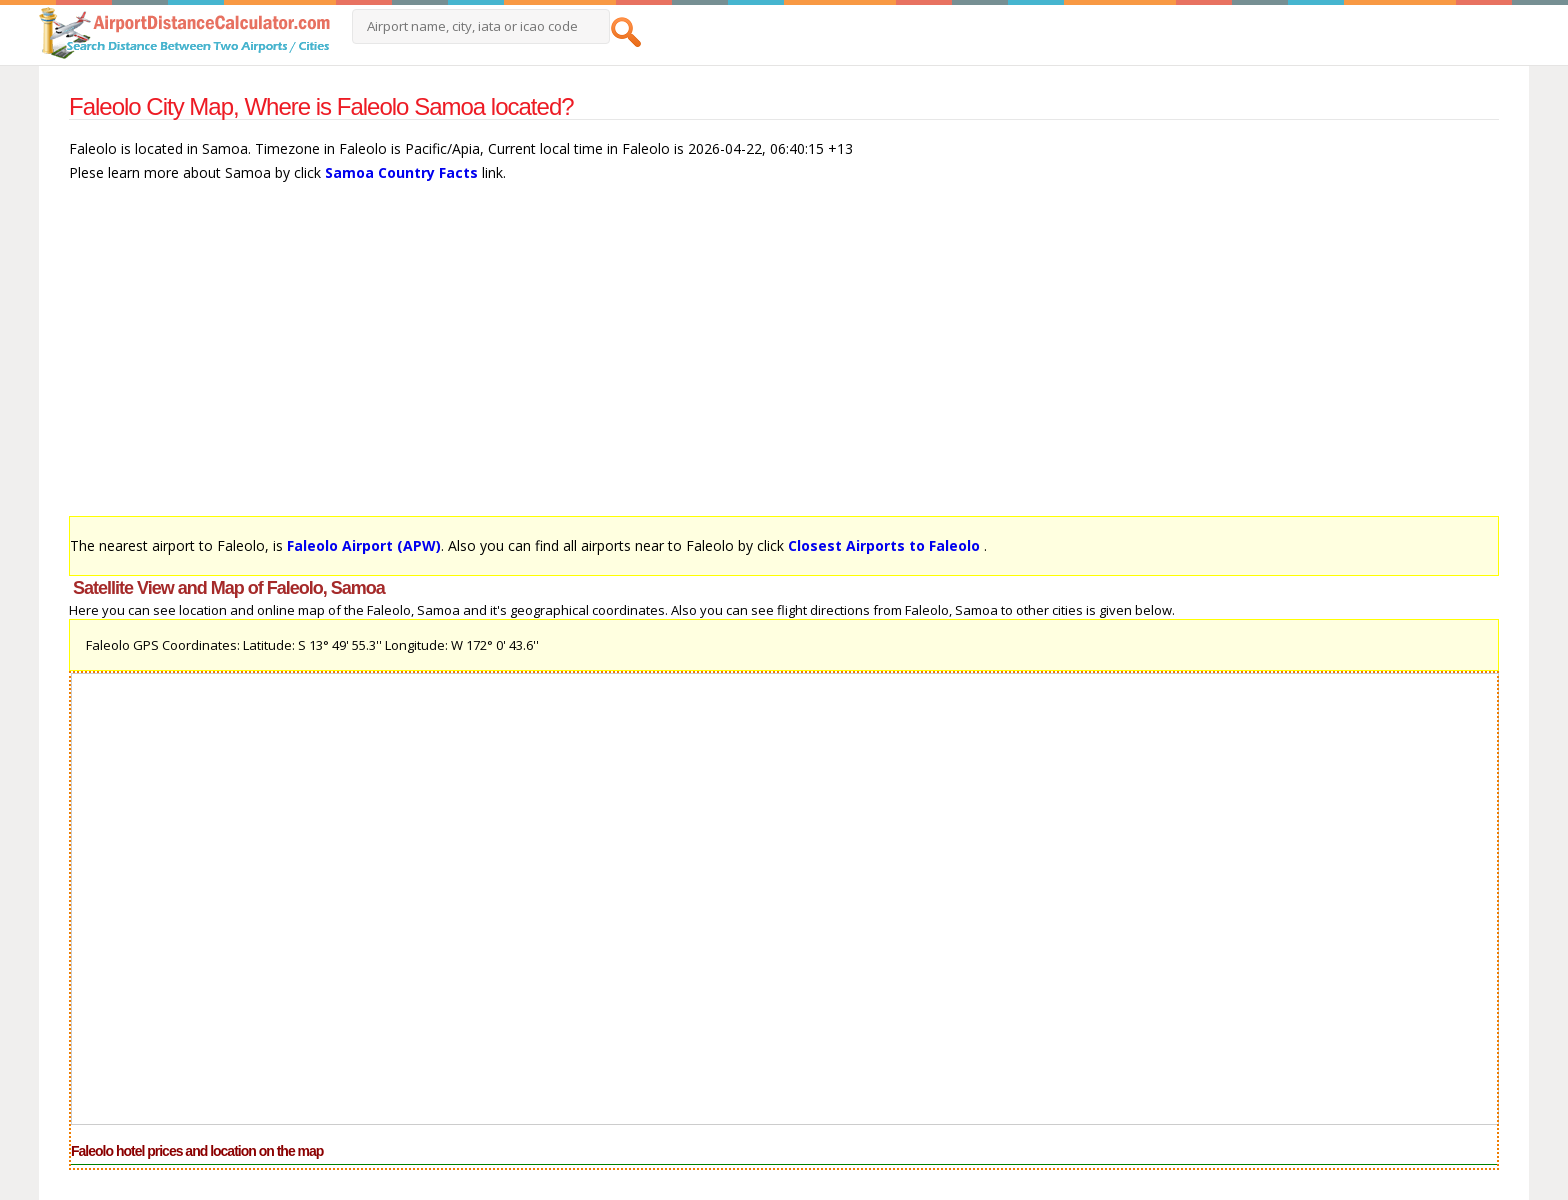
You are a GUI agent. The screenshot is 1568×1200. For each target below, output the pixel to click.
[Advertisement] (669, 359)
